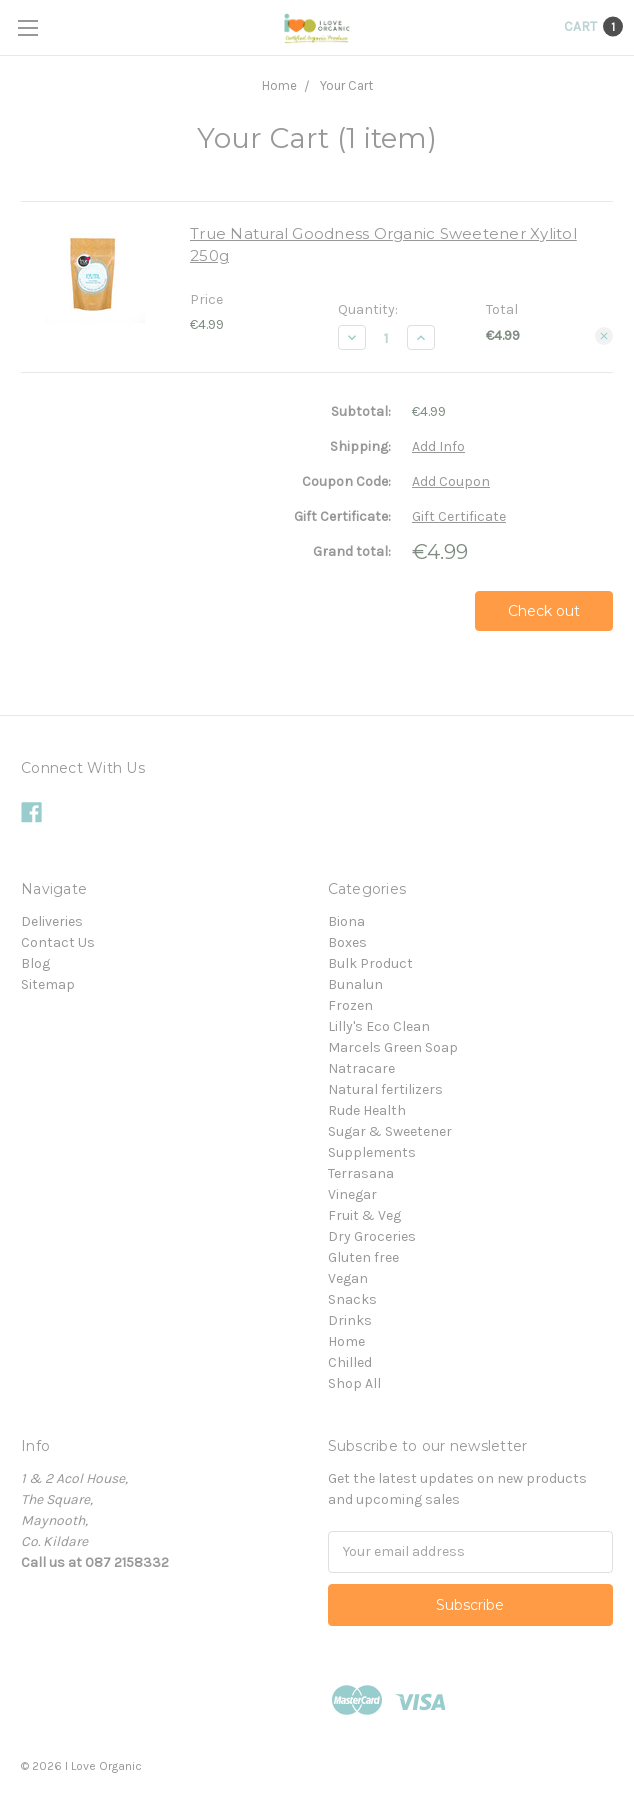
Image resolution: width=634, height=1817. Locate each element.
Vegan (348, 1278)
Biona (346, 921)
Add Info (438, 446)
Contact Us (58, 942)
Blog (35, 963)
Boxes (347, 942)
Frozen (350, 1005)
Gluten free (363, 1257)
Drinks (350, 1320)
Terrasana (361, 1173)
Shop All (354, 1383)
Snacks (352, 1299)
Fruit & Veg (364, 1215)
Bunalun (355, 984)
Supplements (372, 1152)
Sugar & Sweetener (390, 1131)
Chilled (350, 1362)
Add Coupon (451, 481)
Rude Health (367, 1110)
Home (279, 85)
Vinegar (352, 1194)
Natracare (361, 1068)
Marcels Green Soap (393, 1047)
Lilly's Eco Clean (379, 1026)
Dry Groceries (372, 1236)
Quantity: (368, 309)
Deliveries (52, 921)
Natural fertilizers (385, 1089)
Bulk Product (370, 963)
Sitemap (48, 984)
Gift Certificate (459, 516)
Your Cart (346, 85)
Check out (544, 611)
